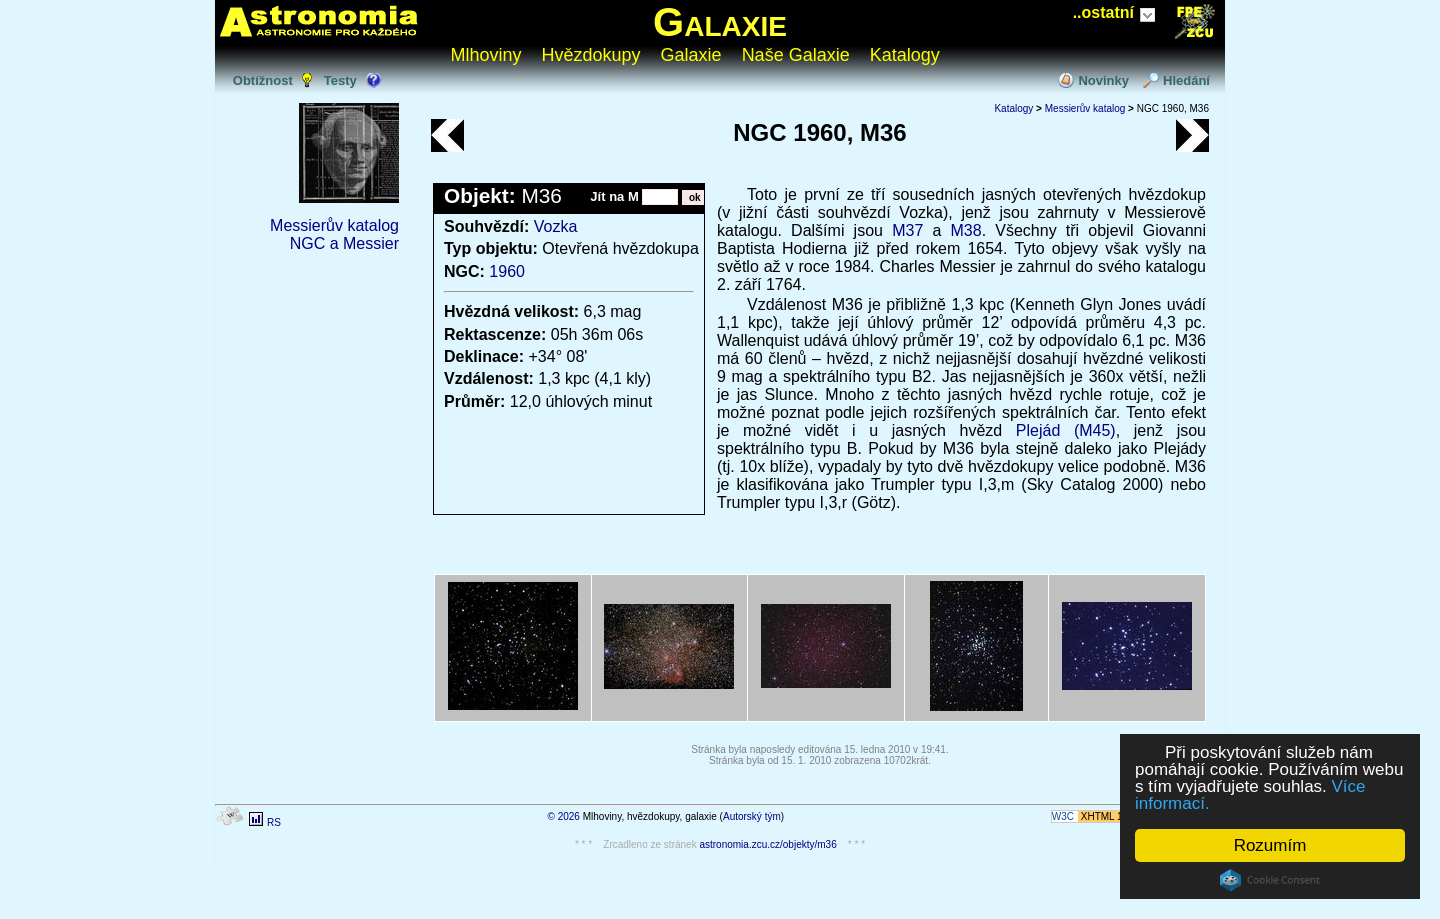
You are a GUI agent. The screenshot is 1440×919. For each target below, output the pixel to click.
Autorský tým (752, 816)
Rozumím (1270, 845)
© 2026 (564, 816)
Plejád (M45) (1066, 430)
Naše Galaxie (796, 55)
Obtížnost (263, 80)
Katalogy (905, 55)
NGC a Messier (344, 243)
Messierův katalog (334, 225)
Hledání (1186, 80)
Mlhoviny (486, 55)
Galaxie (720, 22)
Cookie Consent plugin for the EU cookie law (1270, 880)
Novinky (1103, 80)
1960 (507, 271)
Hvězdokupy (591, 55)
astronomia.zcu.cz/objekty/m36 (767, 844)
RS (274, 822)
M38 (966, 230)
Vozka (556, 226)
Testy (340, 80)
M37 (907, 230)
